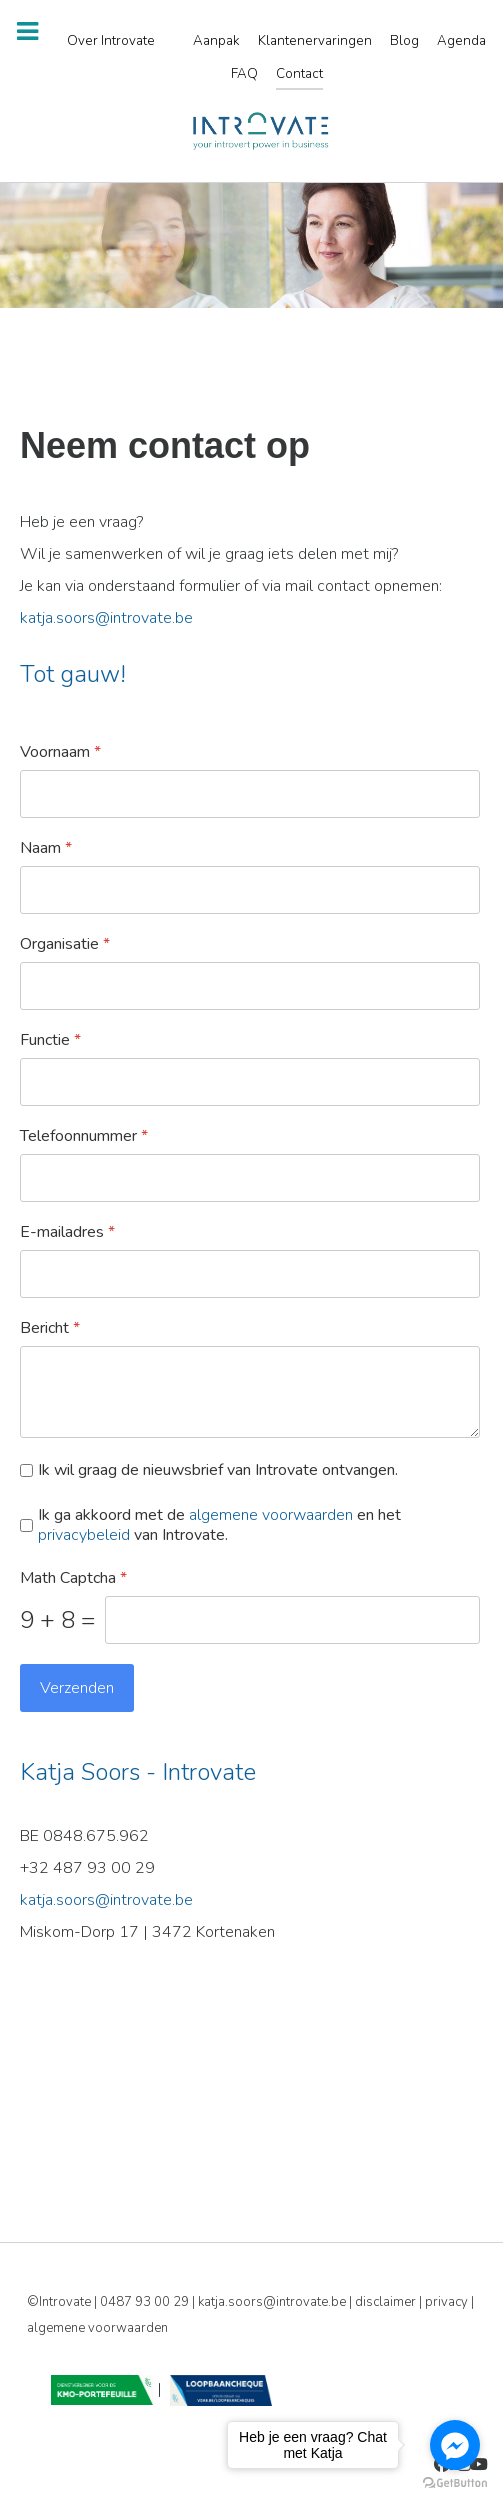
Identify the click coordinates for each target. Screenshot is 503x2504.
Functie (50, 1040)
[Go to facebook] (455, 2445)
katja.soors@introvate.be (106, 618)
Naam (46, 848)
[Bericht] (250, 1392)
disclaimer (387, 2302)
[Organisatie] (250, 986)
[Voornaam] (250, 794)
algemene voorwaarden (271, 1515)
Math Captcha (73, 1578)
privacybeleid (84, 1535)
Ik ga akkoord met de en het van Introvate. (219, 1526)
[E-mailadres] (250, 1274)
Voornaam (60, 752)
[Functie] (250, 1082)
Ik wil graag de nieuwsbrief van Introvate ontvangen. (218, 1470)
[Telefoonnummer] (250, 1178)
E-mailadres (67, 1232)
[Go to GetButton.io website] (455, 2483)
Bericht (50, 1328)
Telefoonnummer (84, 1136)
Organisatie (65, 944)
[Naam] (250, 890)
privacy (448, 2302)
